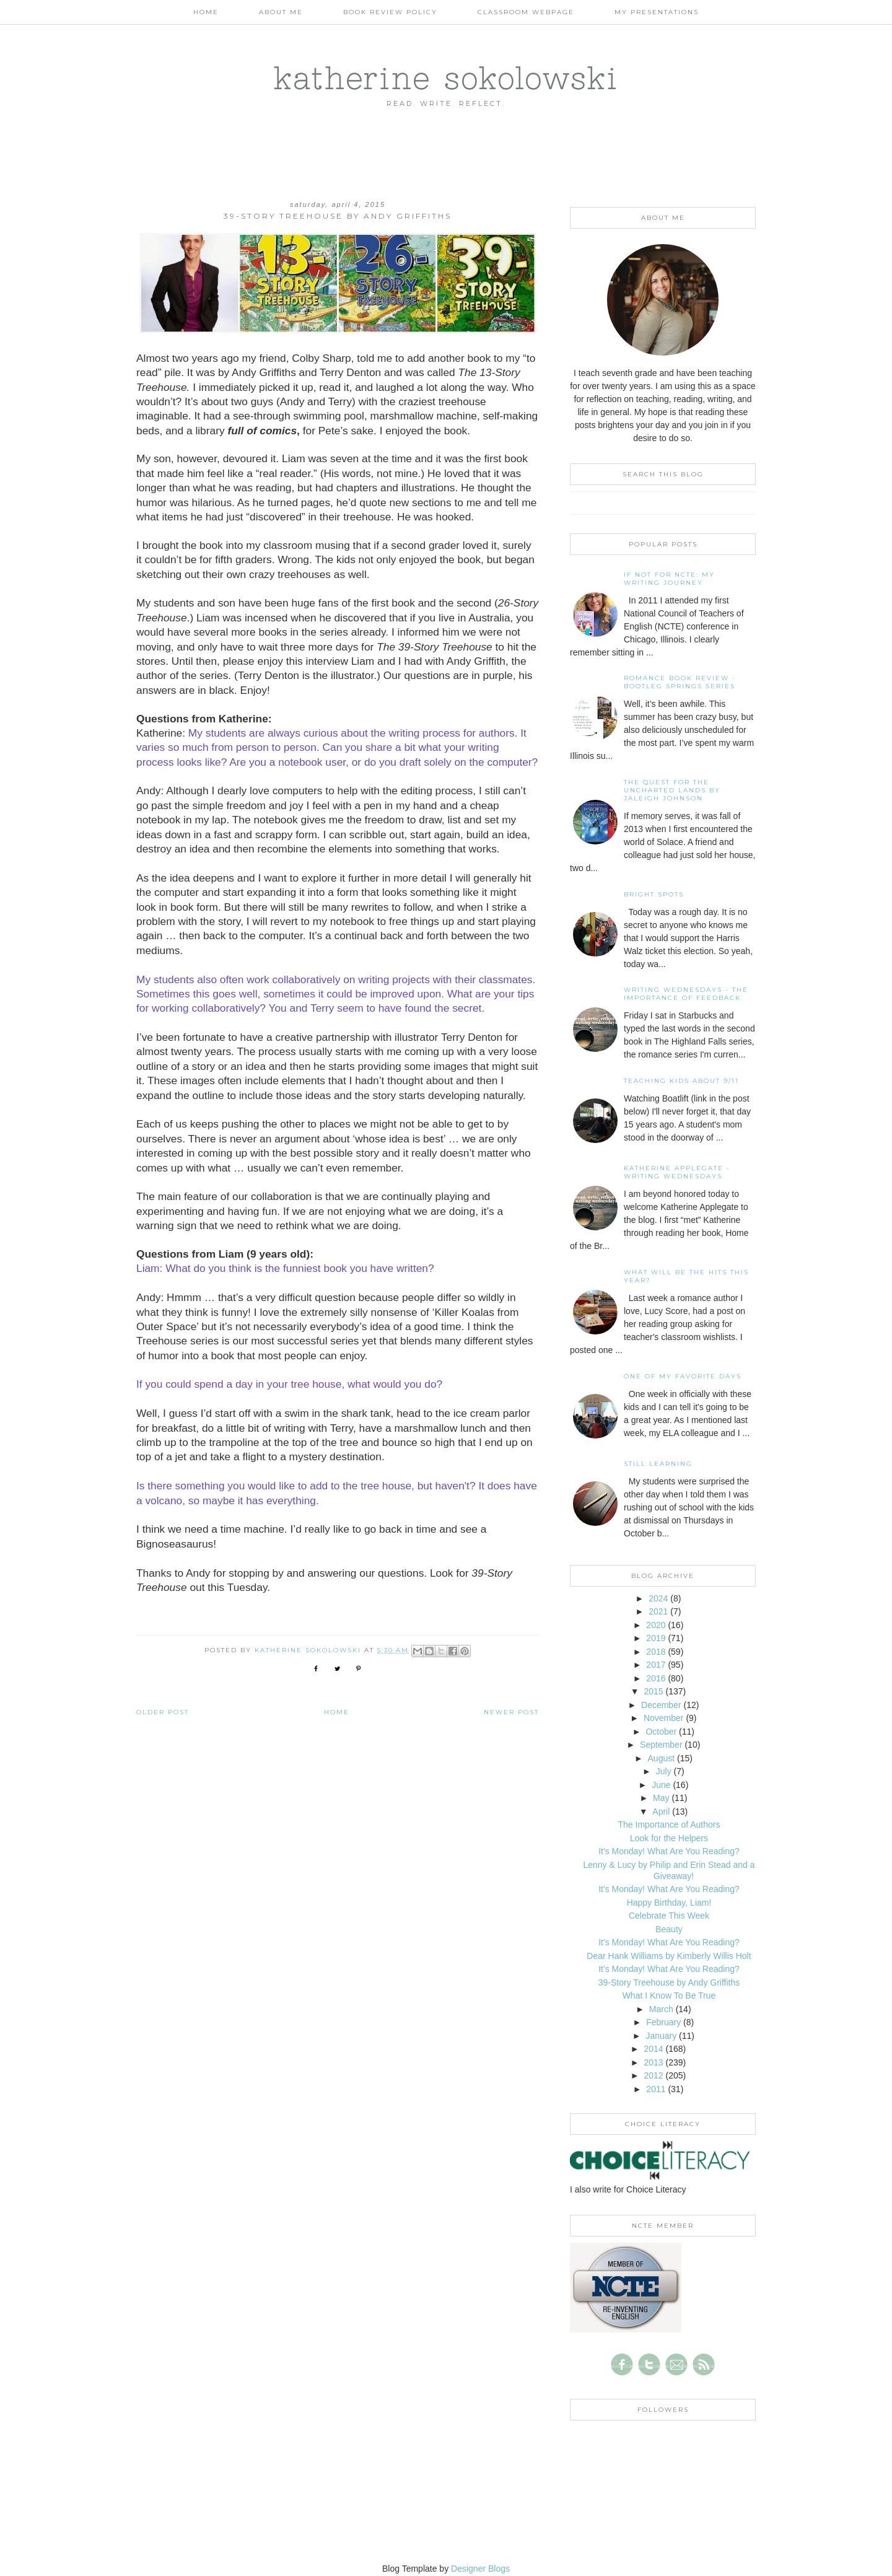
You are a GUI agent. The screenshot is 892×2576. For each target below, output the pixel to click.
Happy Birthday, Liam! (669, 1903)
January (660, 2036)
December (661, 1705)
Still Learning (658, 1464)
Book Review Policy (390, 12)
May (661, 1798)
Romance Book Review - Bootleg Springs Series (680, 682)
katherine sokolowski (446, 77)
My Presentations (656, 12)
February (663, 2022)
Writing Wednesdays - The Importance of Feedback (686, 994)
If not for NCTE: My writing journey (669, 579)
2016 (655, 1678)
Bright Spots (654, 894)
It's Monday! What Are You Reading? (669, 1851)
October (660, 1732)
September (661, 1745)
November (664, 1718)
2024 (658, 1598)
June (661, 1785)
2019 (655, 1638)
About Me (281, 12)
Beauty (669, 1929)
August (661, 1758)
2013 (653, 2062)
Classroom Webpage (526, 12)
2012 (653, 2075)
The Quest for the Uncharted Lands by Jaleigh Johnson (672, 790)
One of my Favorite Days (682, 1376)
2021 (658, 1611)
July (663, 1771)
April (661, 1811)
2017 (655, 1665)
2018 (655, 1652)
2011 (655, 2089)
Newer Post (511, 1712)
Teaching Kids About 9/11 (681, 1081)
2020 (655, 1625)
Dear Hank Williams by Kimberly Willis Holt (669, 1956)
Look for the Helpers (669, 1838)
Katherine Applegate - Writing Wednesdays (677, 1172)
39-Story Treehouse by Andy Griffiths (669, 1982)
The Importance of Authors (669, 1824)
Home (206, 12)
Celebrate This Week (669, 1916)
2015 (653, 1691)
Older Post (162, 1712)
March (661, 2009)
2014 (653, 2049)
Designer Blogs (480, 2569)
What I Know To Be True (669, 1995)
